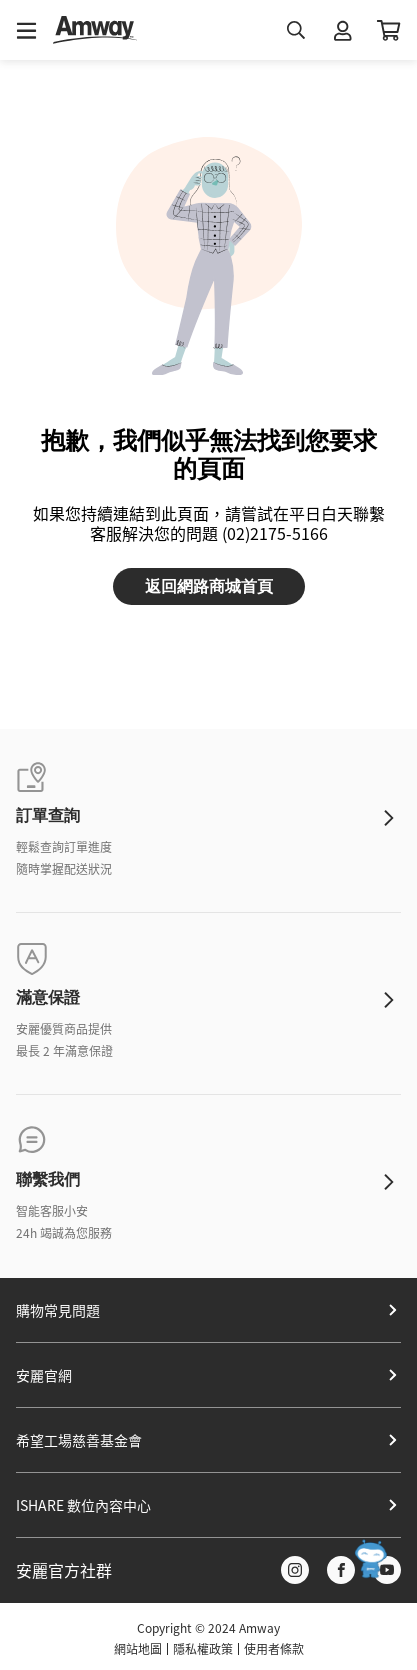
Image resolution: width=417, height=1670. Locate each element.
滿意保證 (48, 997)
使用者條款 (274, 1649)
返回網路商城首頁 (209, 586)
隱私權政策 (203, 1649)
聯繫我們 (48, 1179)
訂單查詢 (48, 815)
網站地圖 (138, 1649)
